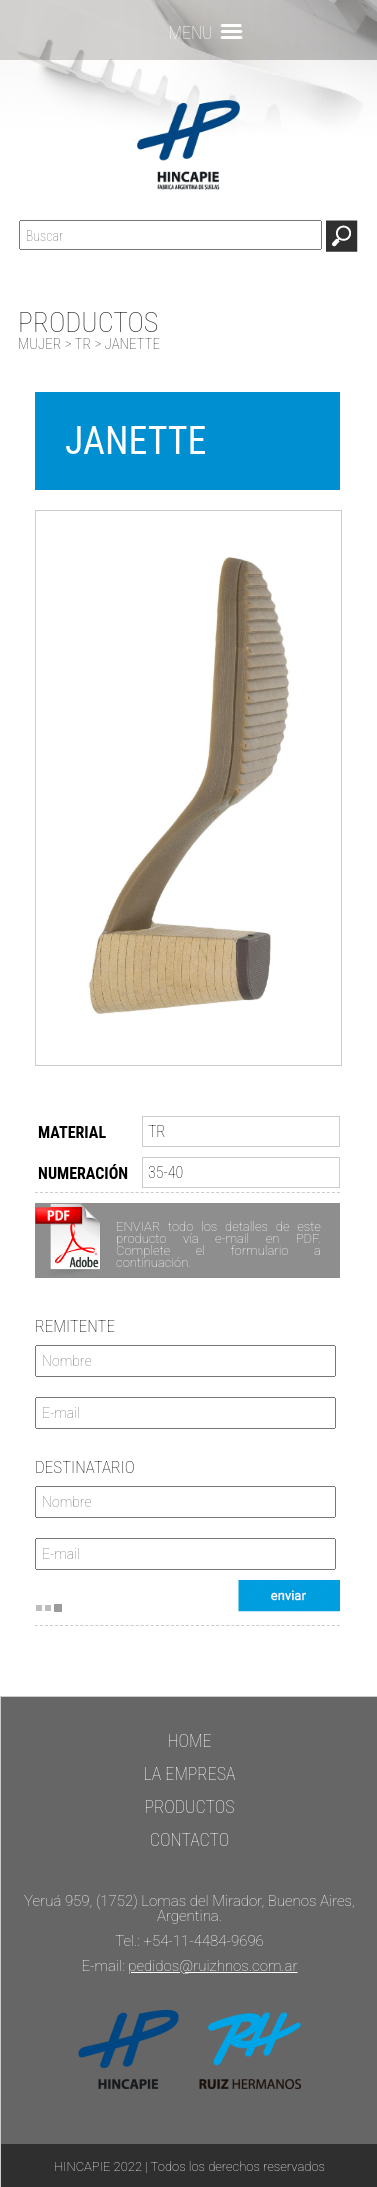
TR (83, 344)
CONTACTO (190, 1839)
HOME (189, 1740)
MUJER (39, 344)
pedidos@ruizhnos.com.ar (212, 1966)
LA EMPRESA (189, 1773)
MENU (190, 32)
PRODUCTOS (189, 1806)
